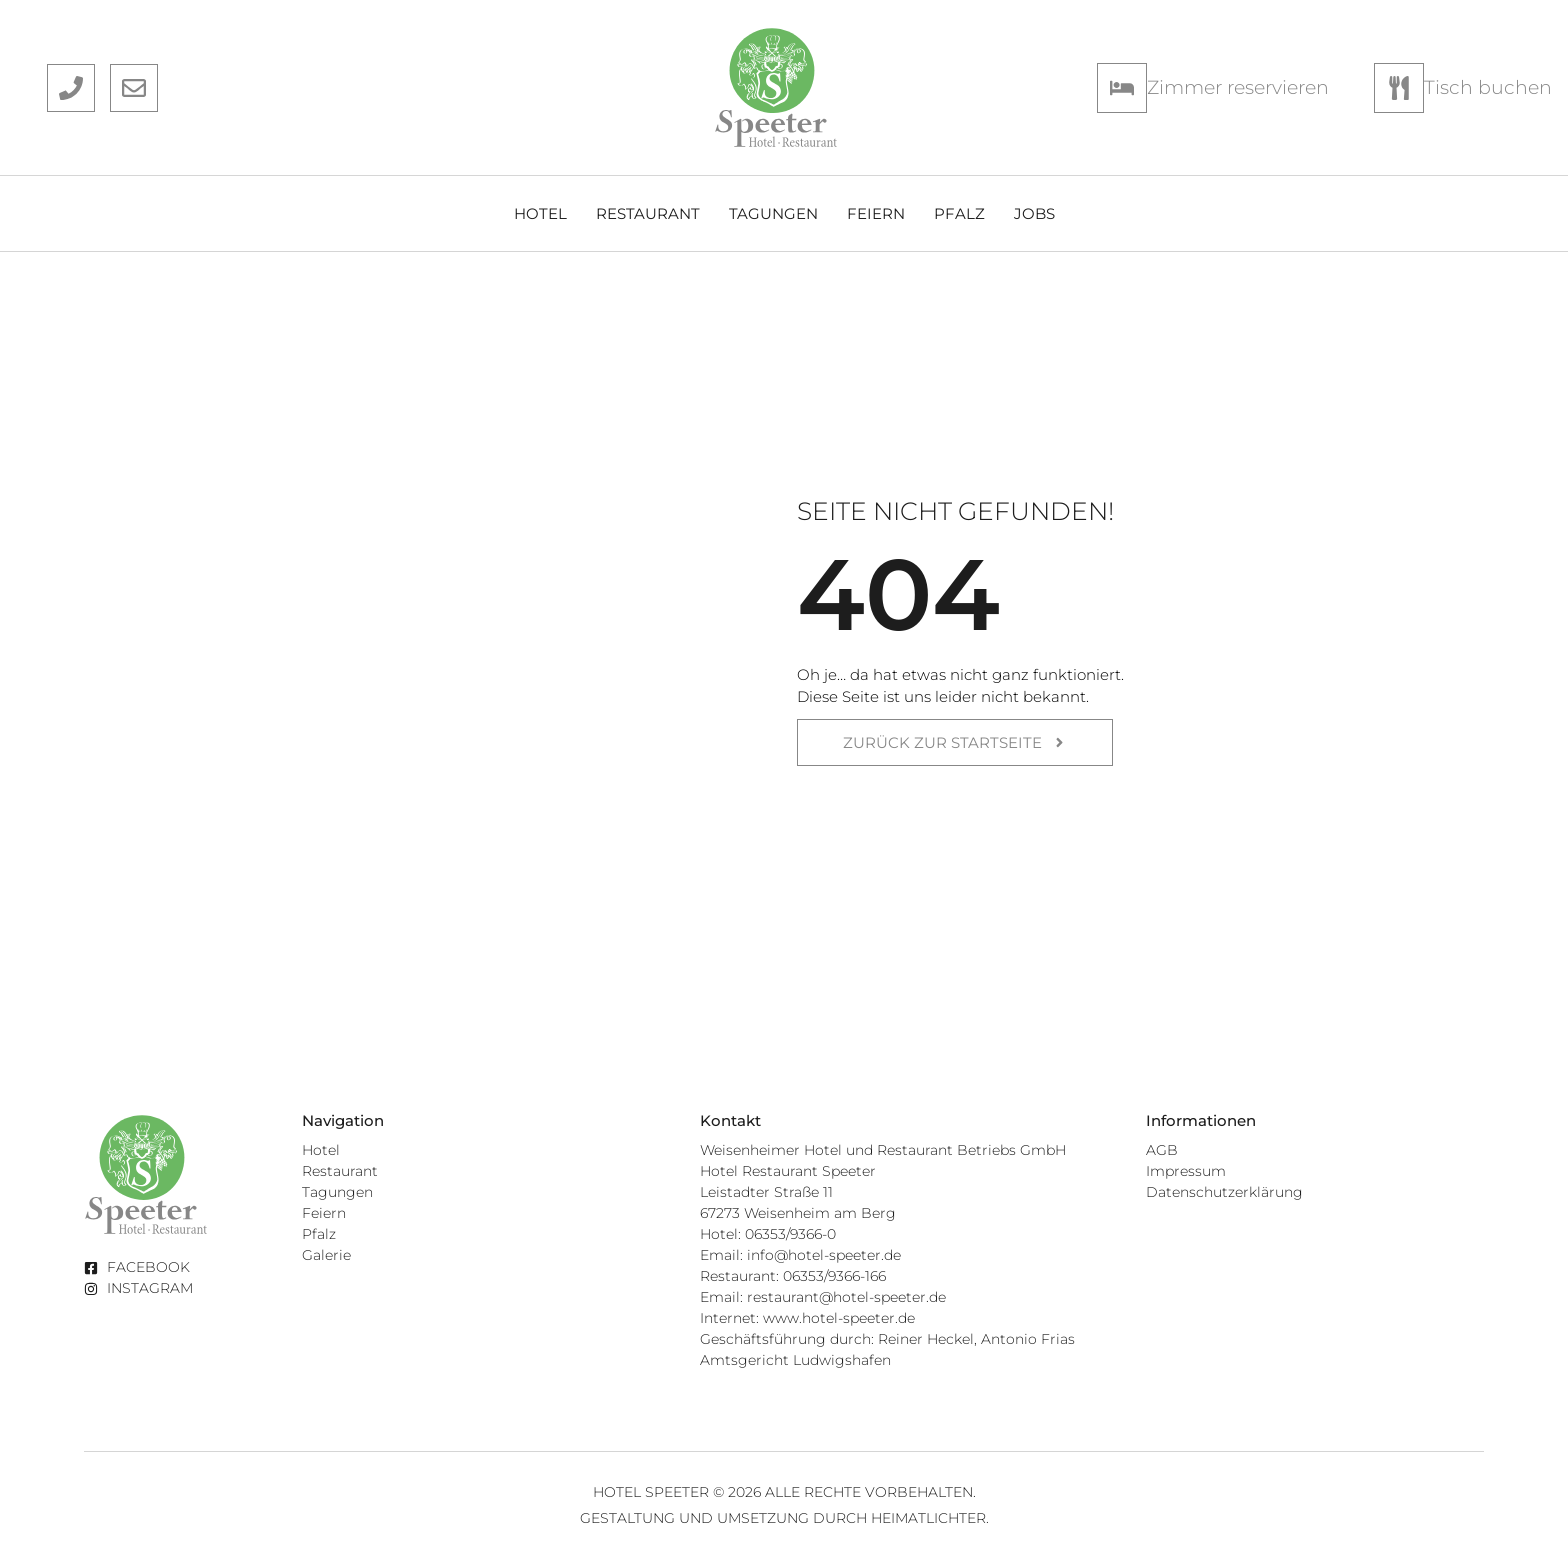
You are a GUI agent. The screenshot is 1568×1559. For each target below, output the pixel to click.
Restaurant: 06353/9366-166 (793, 1276)
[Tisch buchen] (1399, 88)
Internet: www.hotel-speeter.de (807, 1318)
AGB (1162, 1150)
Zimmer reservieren (1238, 87)
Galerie (326, 1255)
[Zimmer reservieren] (1122, 88)
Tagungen (773, 213)
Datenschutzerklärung (1224, 1192)
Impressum (1186, 1171)
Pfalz (959, 213)
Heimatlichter (928, 1518)
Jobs (1034, 213)
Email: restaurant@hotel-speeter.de (823, 1297)
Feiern (876, 213)
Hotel (540, 213)
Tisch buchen (1488, 87)
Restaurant (648, 213)
